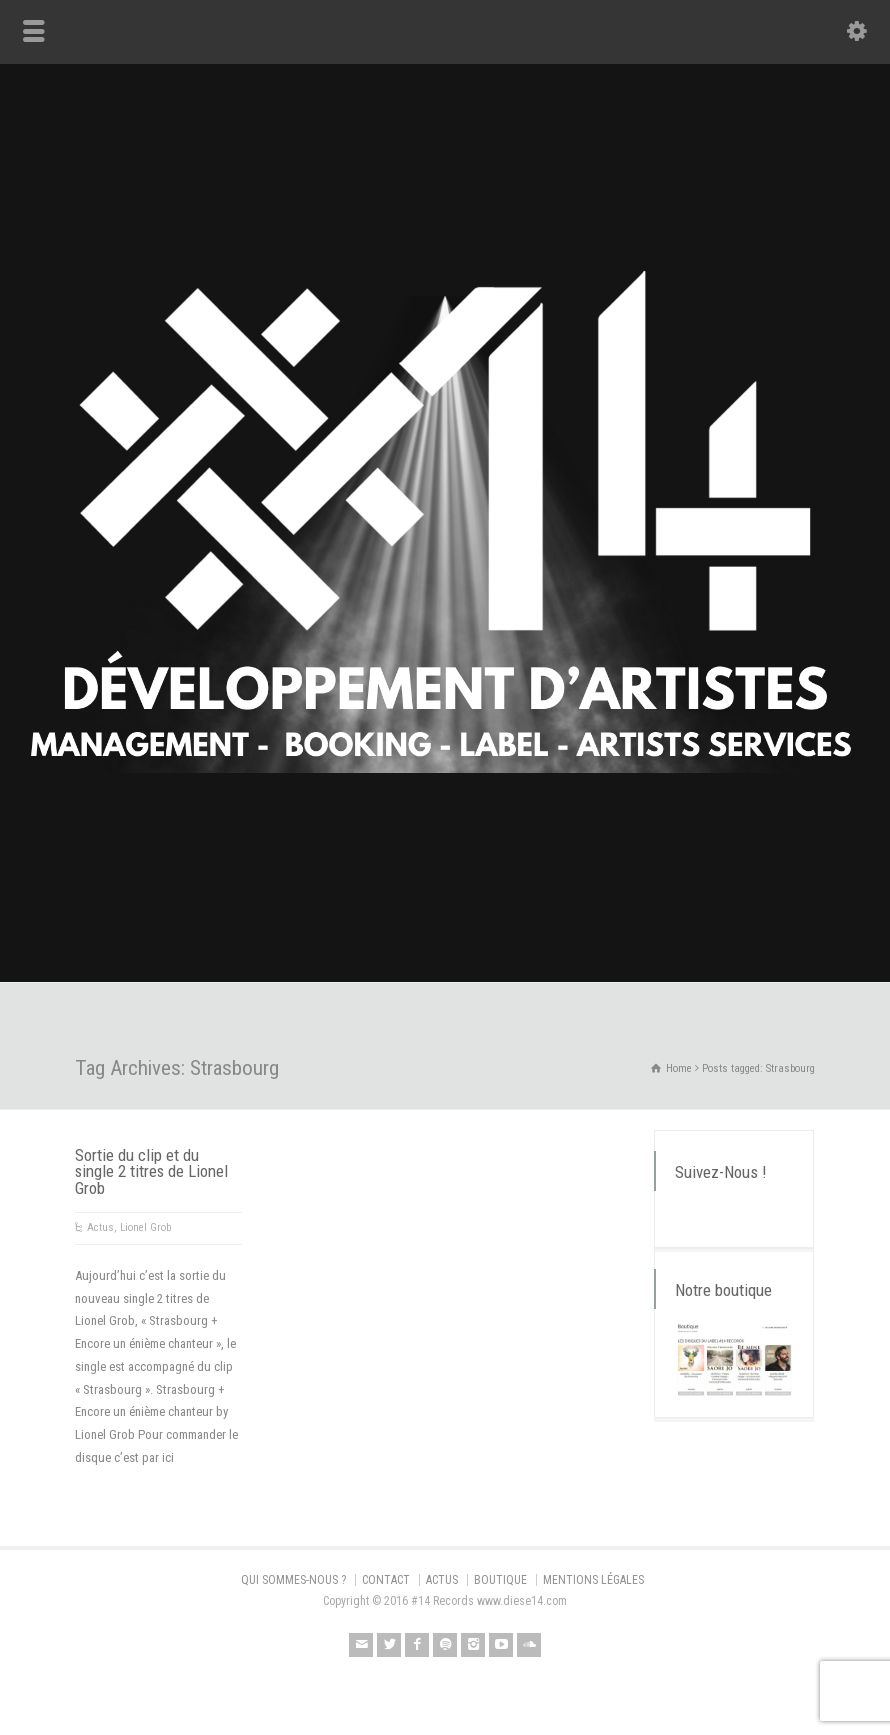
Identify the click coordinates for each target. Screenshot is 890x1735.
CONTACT (386, 1580)
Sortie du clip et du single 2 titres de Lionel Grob (151, 1172)
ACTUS (442, 1580)
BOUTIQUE (500, 1580)
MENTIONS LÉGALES (593, 1580)
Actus (100, 1227)
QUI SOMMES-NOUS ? (293, 1580)
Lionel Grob (145, 1227)
